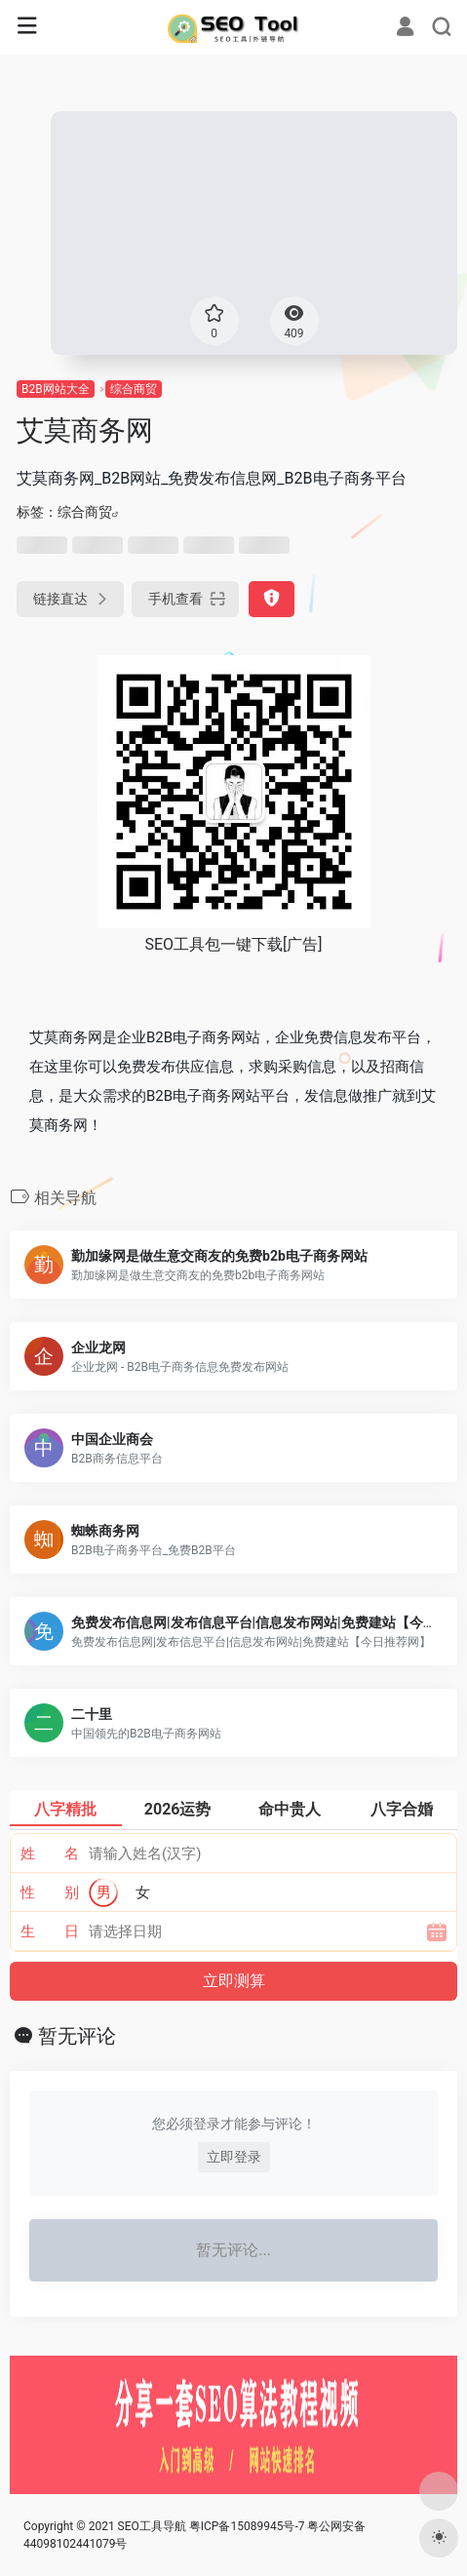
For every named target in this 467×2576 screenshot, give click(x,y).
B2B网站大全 (55, 389)
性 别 (50, 1892)
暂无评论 (77, 2036)
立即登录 (234, 2157)
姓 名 (50, 1853)
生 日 (50, 1931)
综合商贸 (133, 389)
